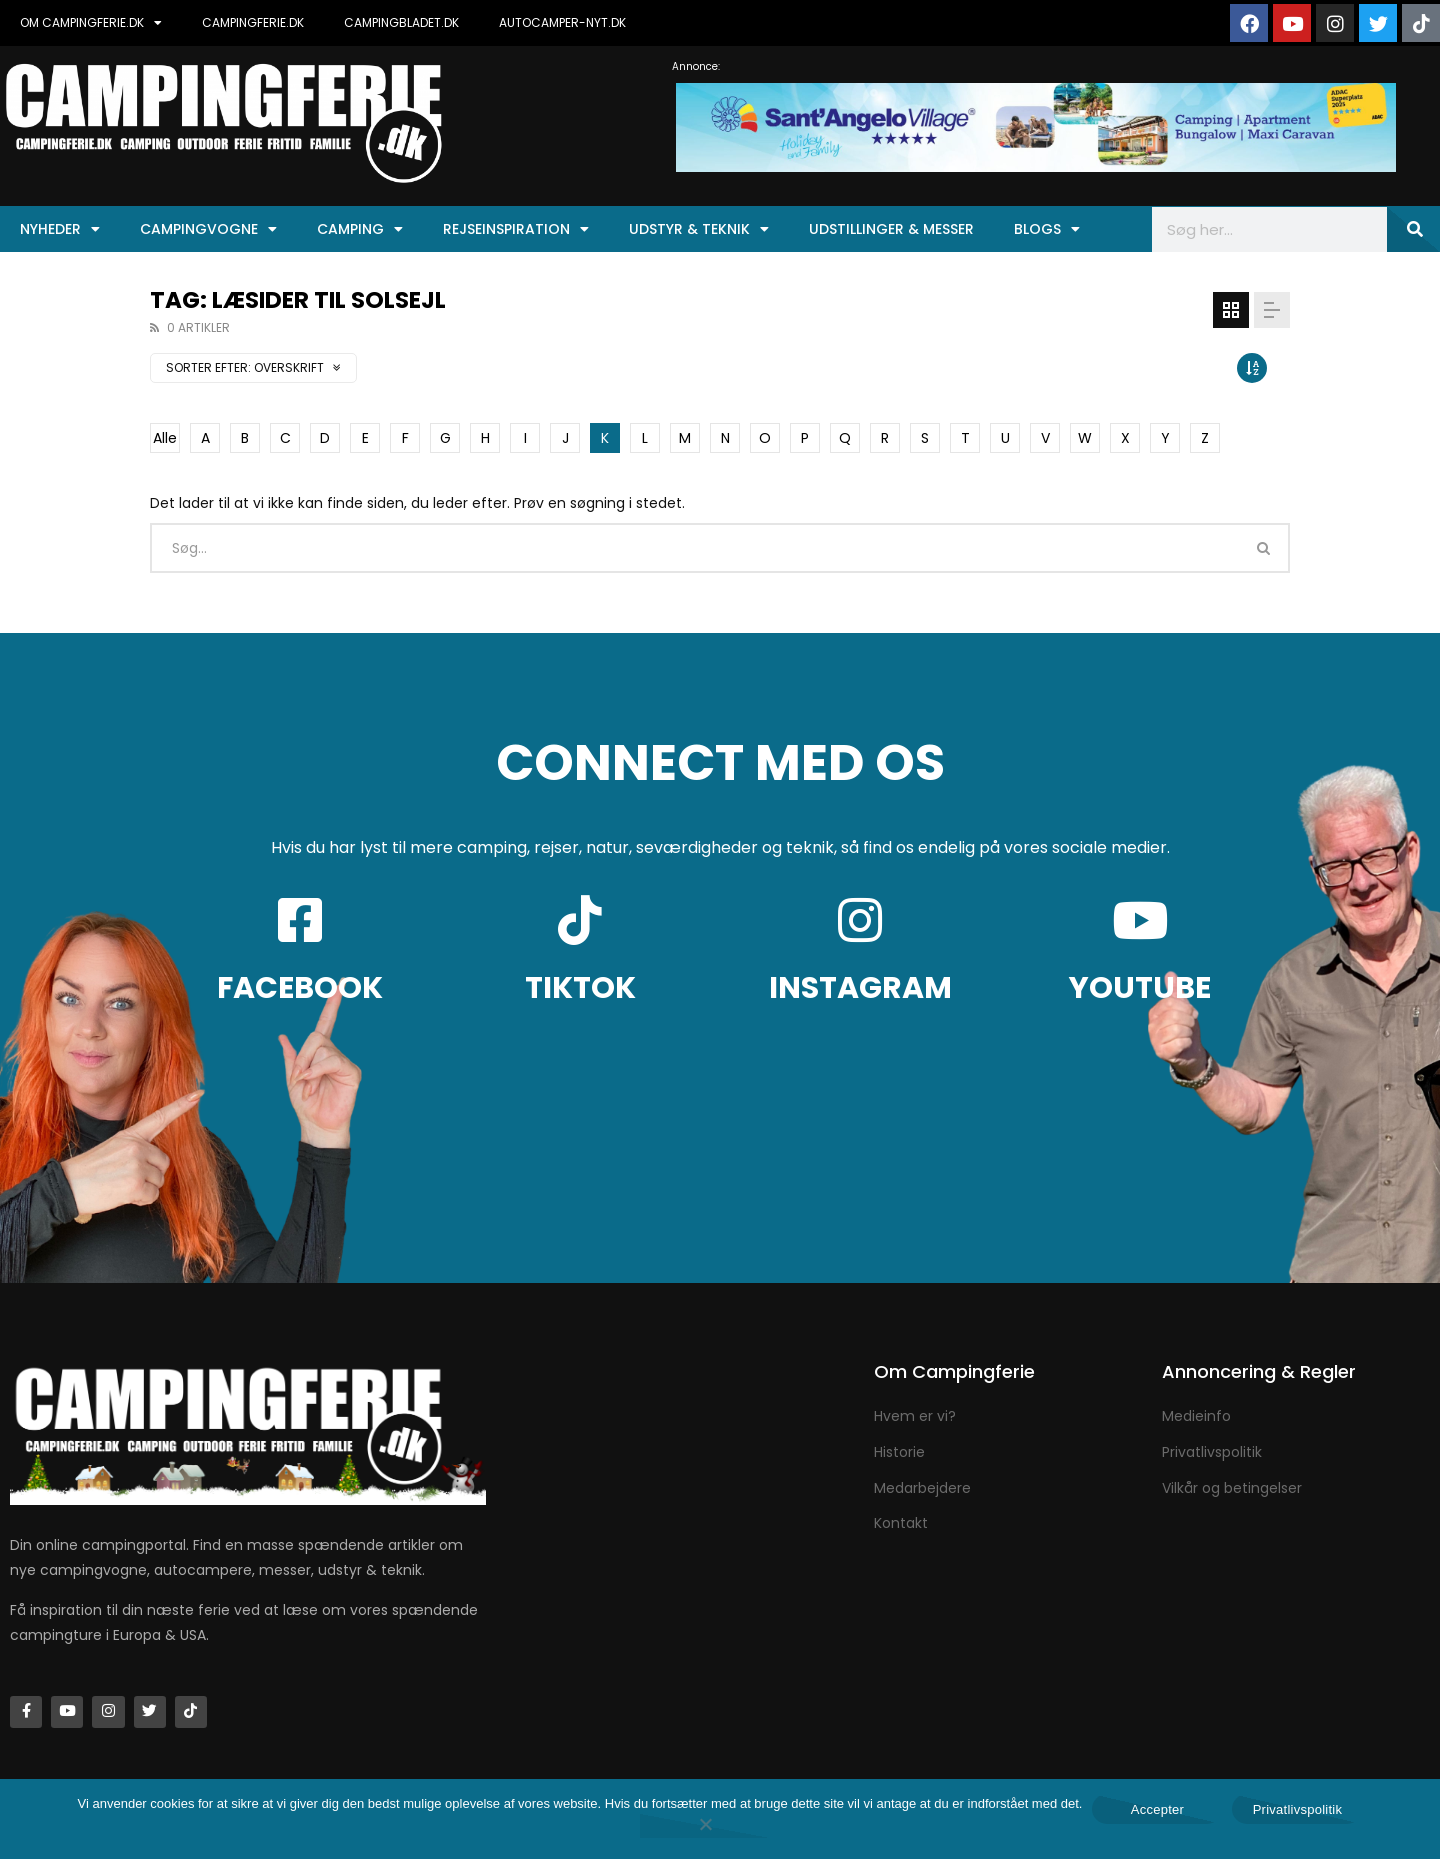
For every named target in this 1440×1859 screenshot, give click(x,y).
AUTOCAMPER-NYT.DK (562, 22)
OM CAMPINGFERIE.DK (91, 23)
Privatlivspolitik (1298, 1809)
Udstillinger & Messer (891, 229)
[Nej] (705, 1826)
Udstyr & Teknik (699, 229)
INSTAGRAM (860, 988)
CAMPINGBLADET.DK (401, 22)
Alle (165, 438)
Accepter (1157, 1809)
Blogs (1047, 229)
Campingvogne (208, 229)
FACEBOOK (300, 988)
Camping (360, 229)
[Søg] (1413, 229)
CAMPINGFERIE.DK (253, 22)
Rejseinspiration (516, 229)
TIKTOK (580, 988)
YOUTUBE (1140, 988)
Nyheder (60, 229)
